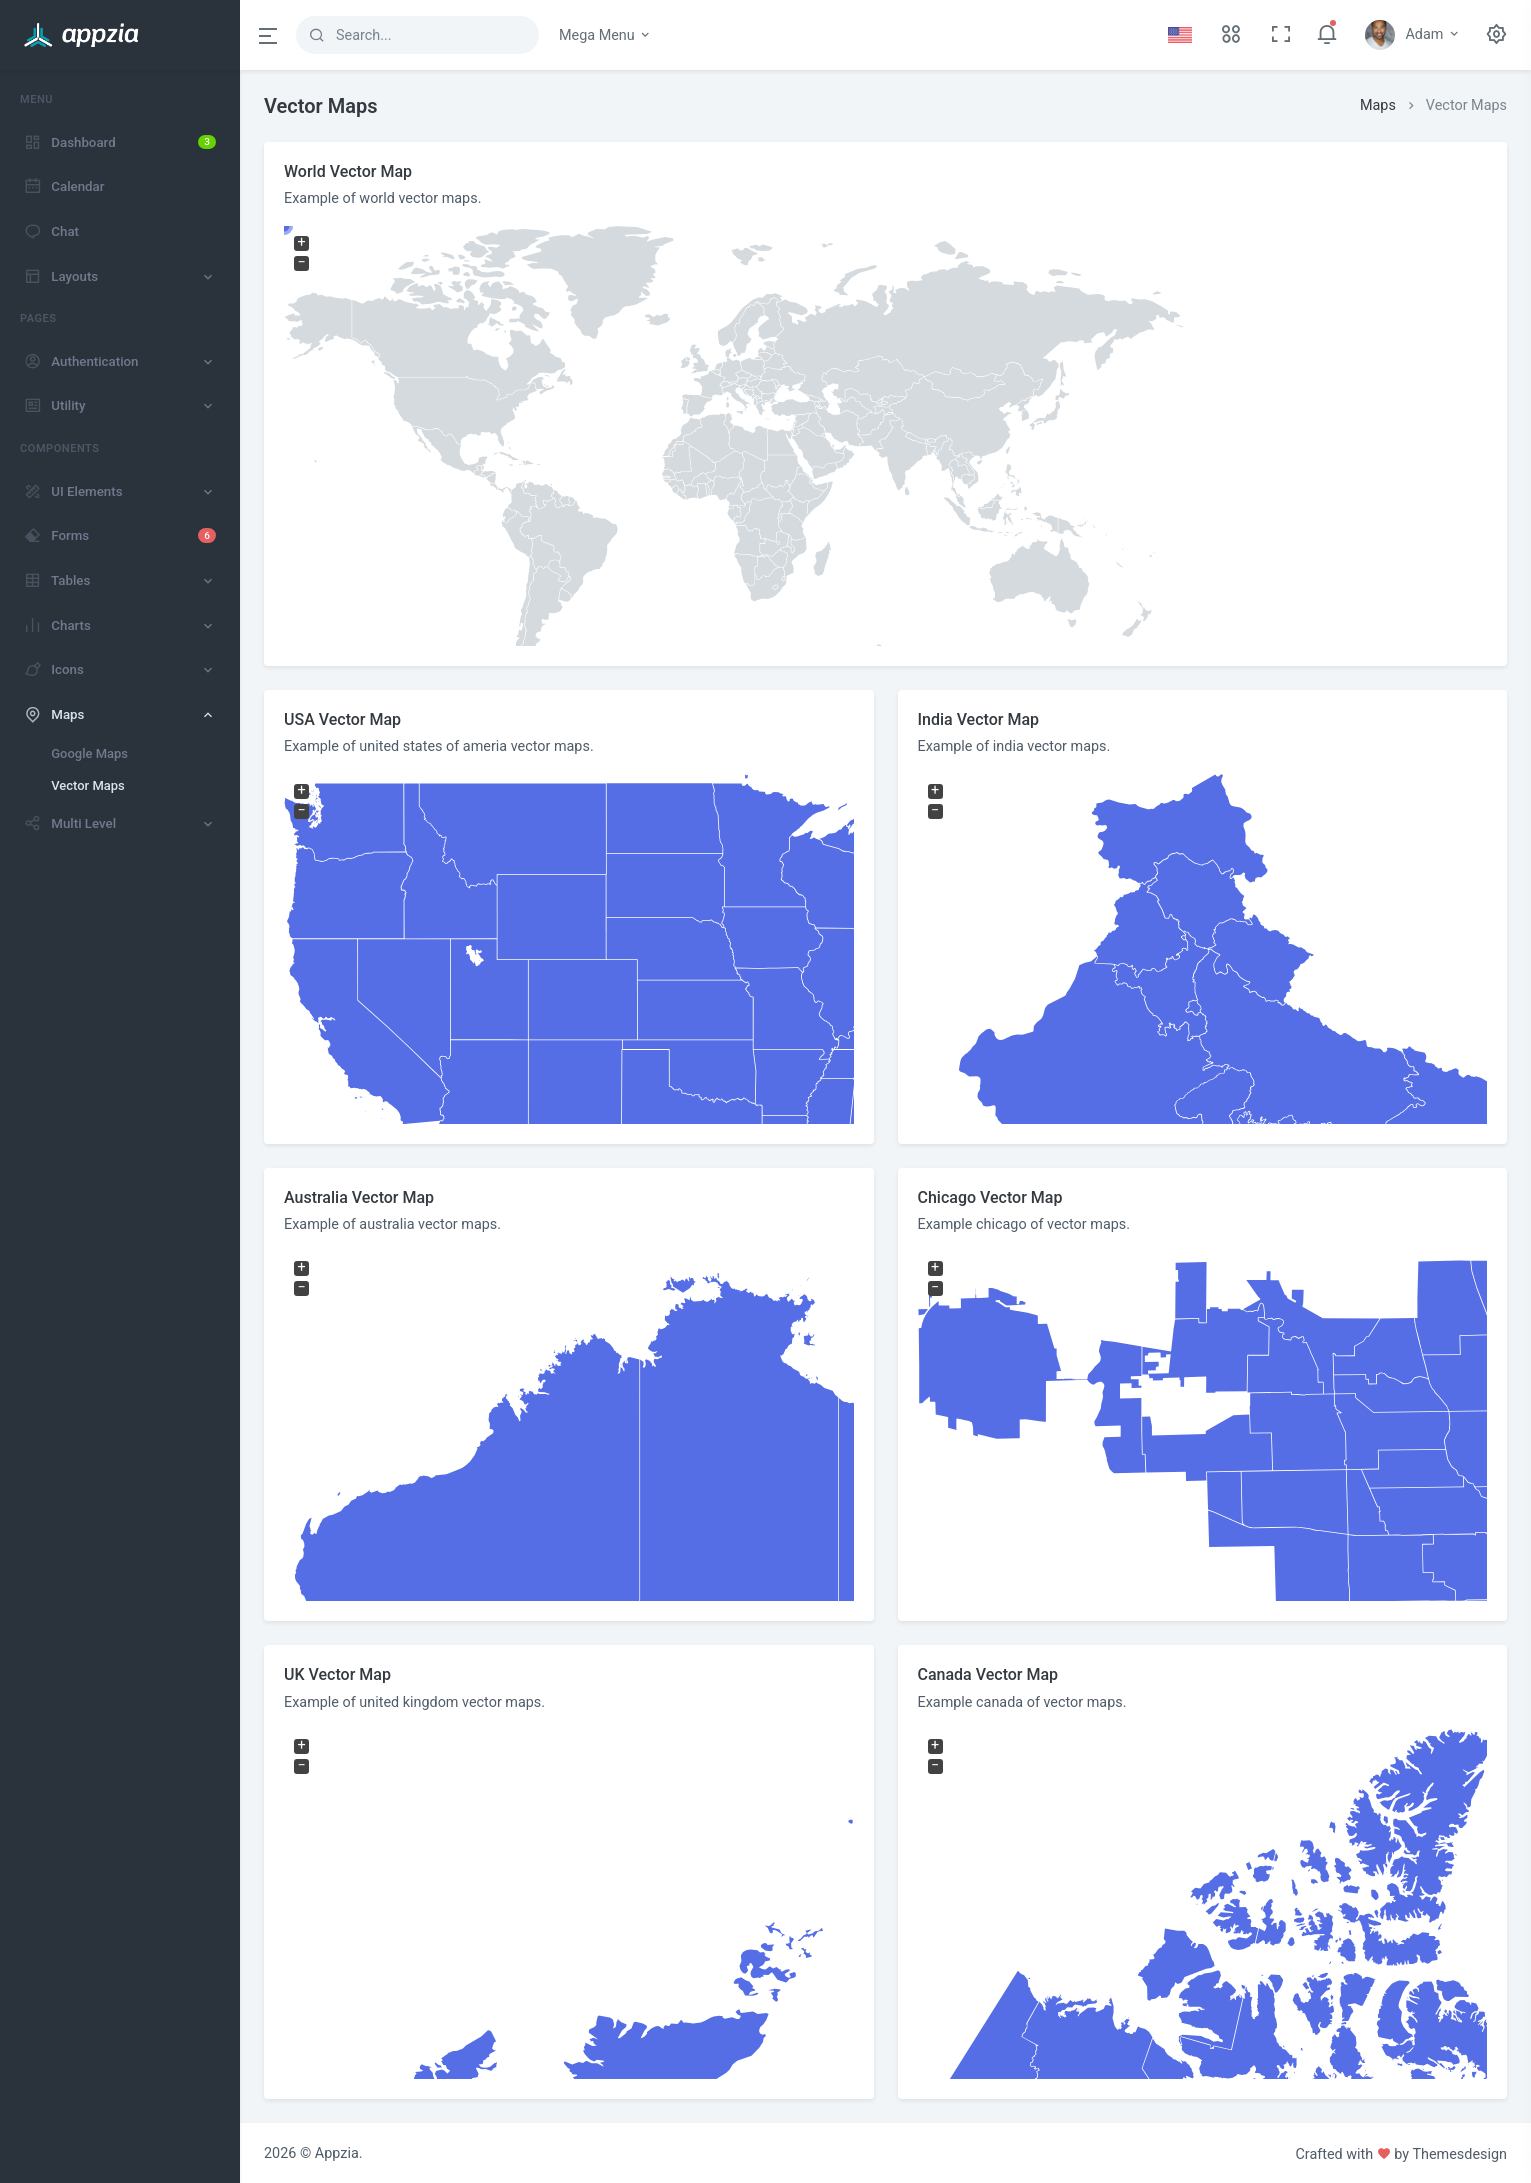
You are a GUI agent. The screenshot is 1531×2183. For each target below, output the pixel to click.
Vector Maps (88, 785)
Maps (1378, 105)
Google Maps (89, 753)
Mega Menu (605, 35)
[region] (120, 1126)
